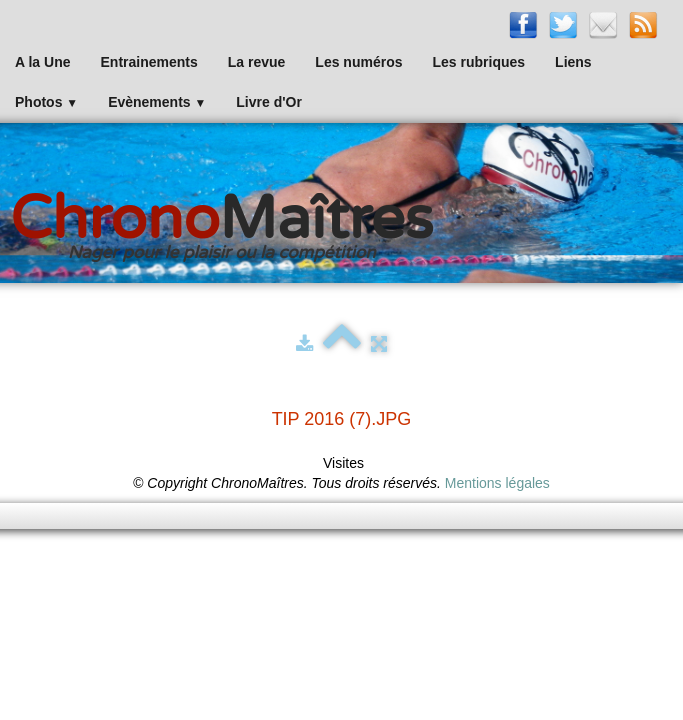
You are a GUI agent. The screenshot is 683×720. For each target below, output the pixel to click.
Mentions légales (497, 483)
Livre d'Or (269, 102)
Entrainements (149, 62)
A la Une (43, 62)
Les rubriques (478, 62)
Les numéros (358, 62)
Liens (573, 62)
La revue (257, 62)
